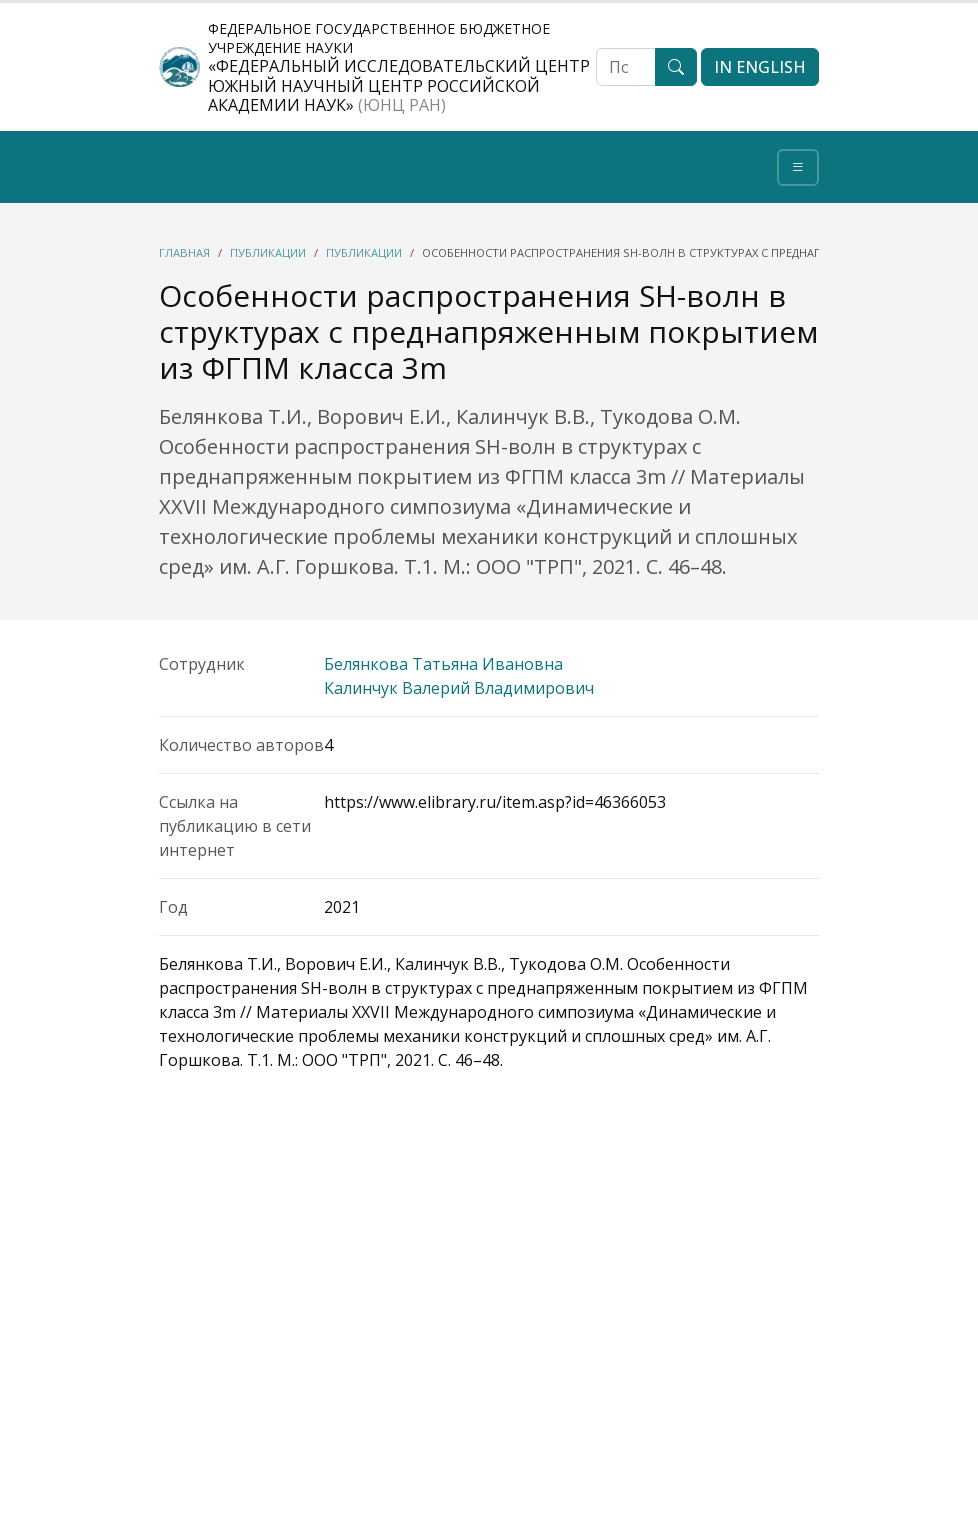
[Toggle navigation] (798, 167)
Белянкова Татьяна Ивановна (443, 664)
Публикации (268, 252)
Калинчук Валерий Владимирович (459, 688)
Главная (184, 252)
